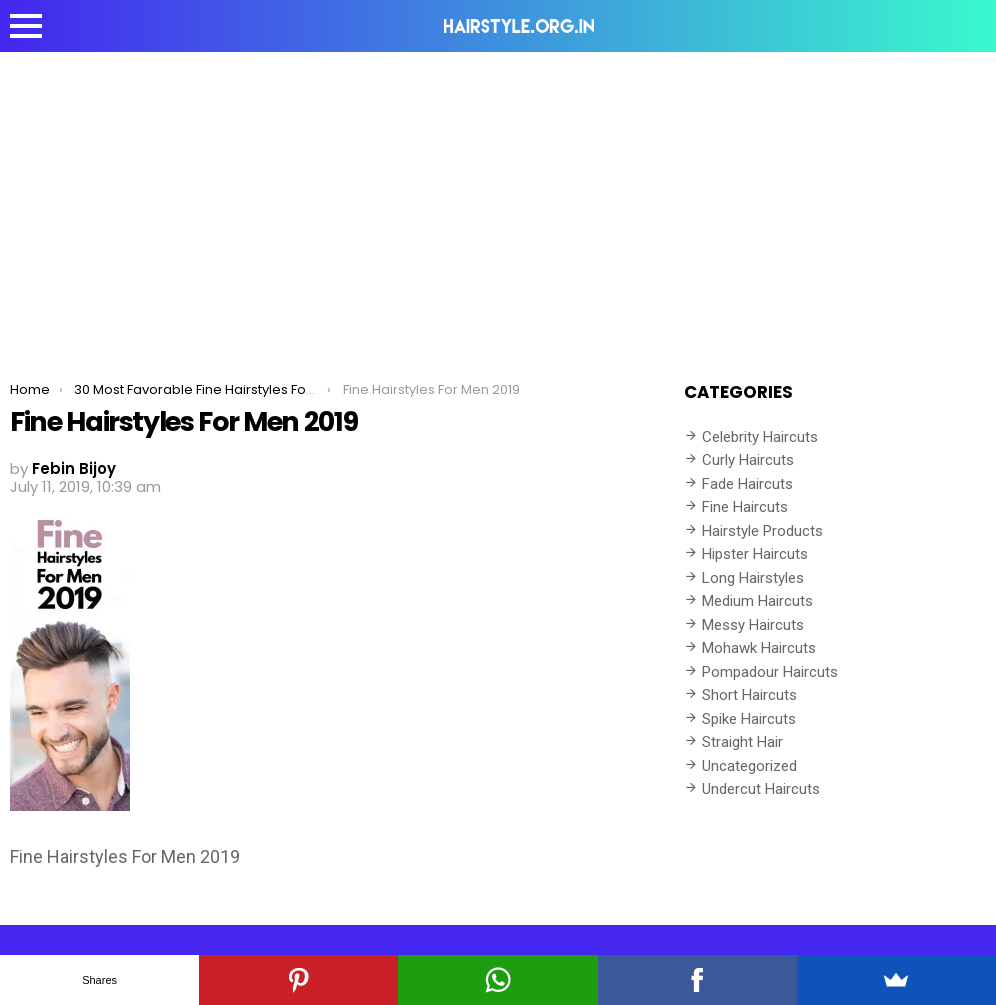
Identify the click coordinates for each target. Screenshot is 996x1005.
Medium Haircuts (757, 601)
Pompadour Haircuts (770, 672)
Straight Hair (742, 742)
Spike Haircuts (749, 719)
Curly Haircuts (748, 460)
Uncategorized (749, 766)
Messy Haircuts (753, 625)
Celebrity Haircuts (760, 437)
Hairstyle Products (762, 531)
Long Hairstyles (753, 578)
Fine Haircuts (745, 507)
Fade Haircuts (747, 484)
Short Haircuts (749, 695)
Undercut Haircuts (761, 789)
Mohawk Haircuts (759, 648)
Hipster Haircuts (755, 554)
